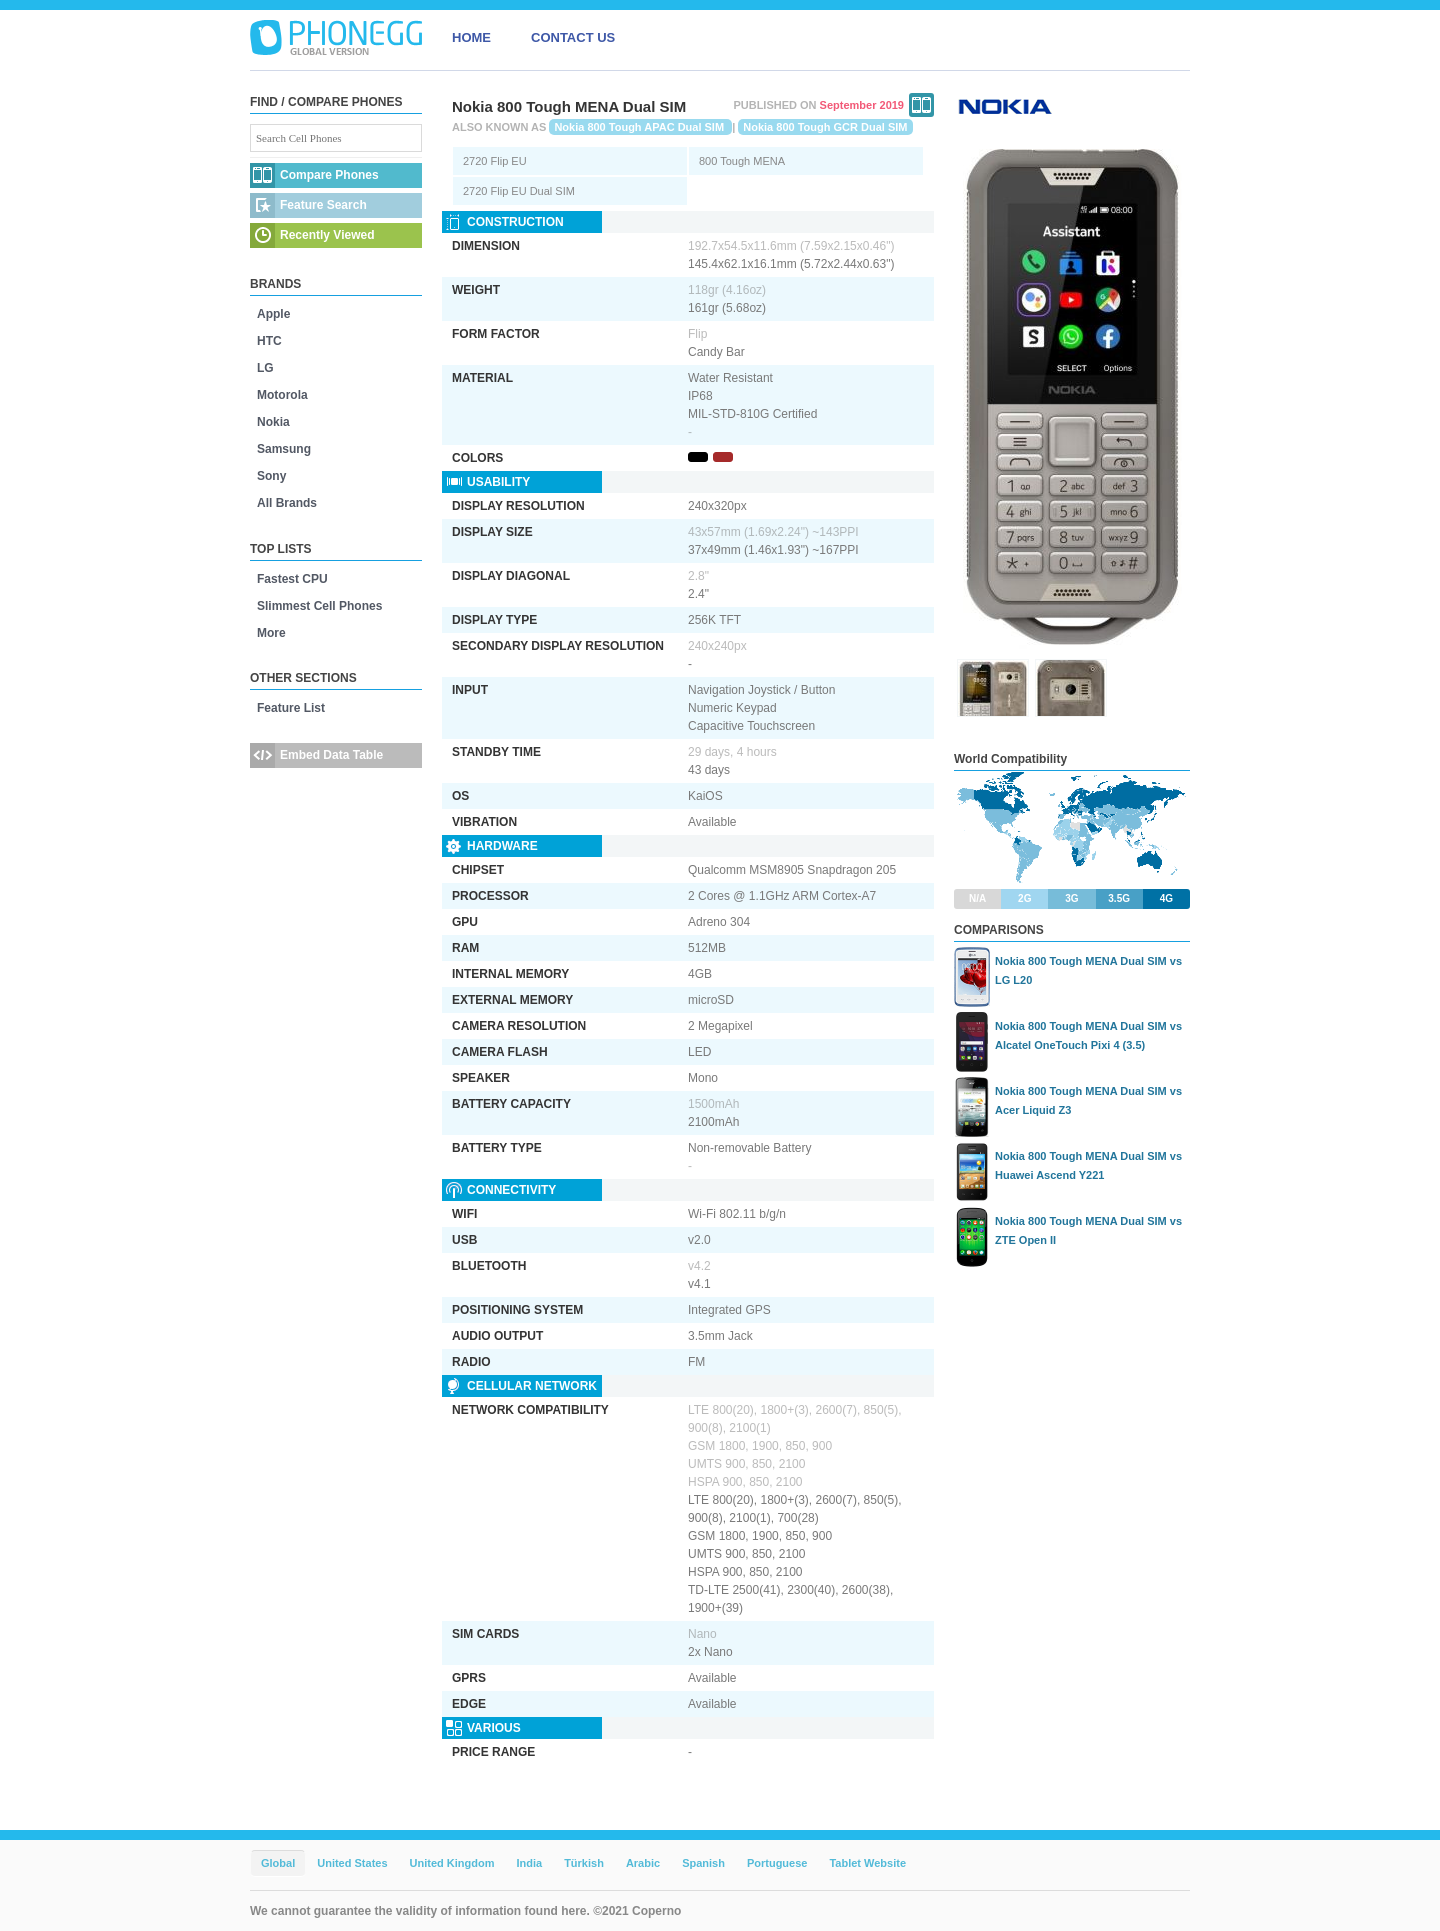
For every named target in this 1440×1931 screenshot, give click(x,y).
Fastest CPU (292, 579)
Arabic (643, 1863)
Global (278, 1863)
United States (352, 1863)
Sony (271, 476)
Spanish (703, 1863)
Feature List (291, 708)
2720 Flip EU (495, 161)
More (271, 633)
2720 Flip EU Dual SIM (519, 191)
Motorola (282, 395)
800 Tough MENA (742, 161)
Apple (273, 314)
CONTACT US (573, 37)
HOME (471, 37)
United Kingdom (452, 1863)
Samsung (284, 449)
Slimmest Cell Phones (319, 606)
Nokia (273, 422)
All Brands (287, 503)
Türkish (584, 1863)
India (529, 1863)
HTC (269, 341)
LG (265, 368)
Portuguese (777, 1863)
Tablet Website (867, 1863)
